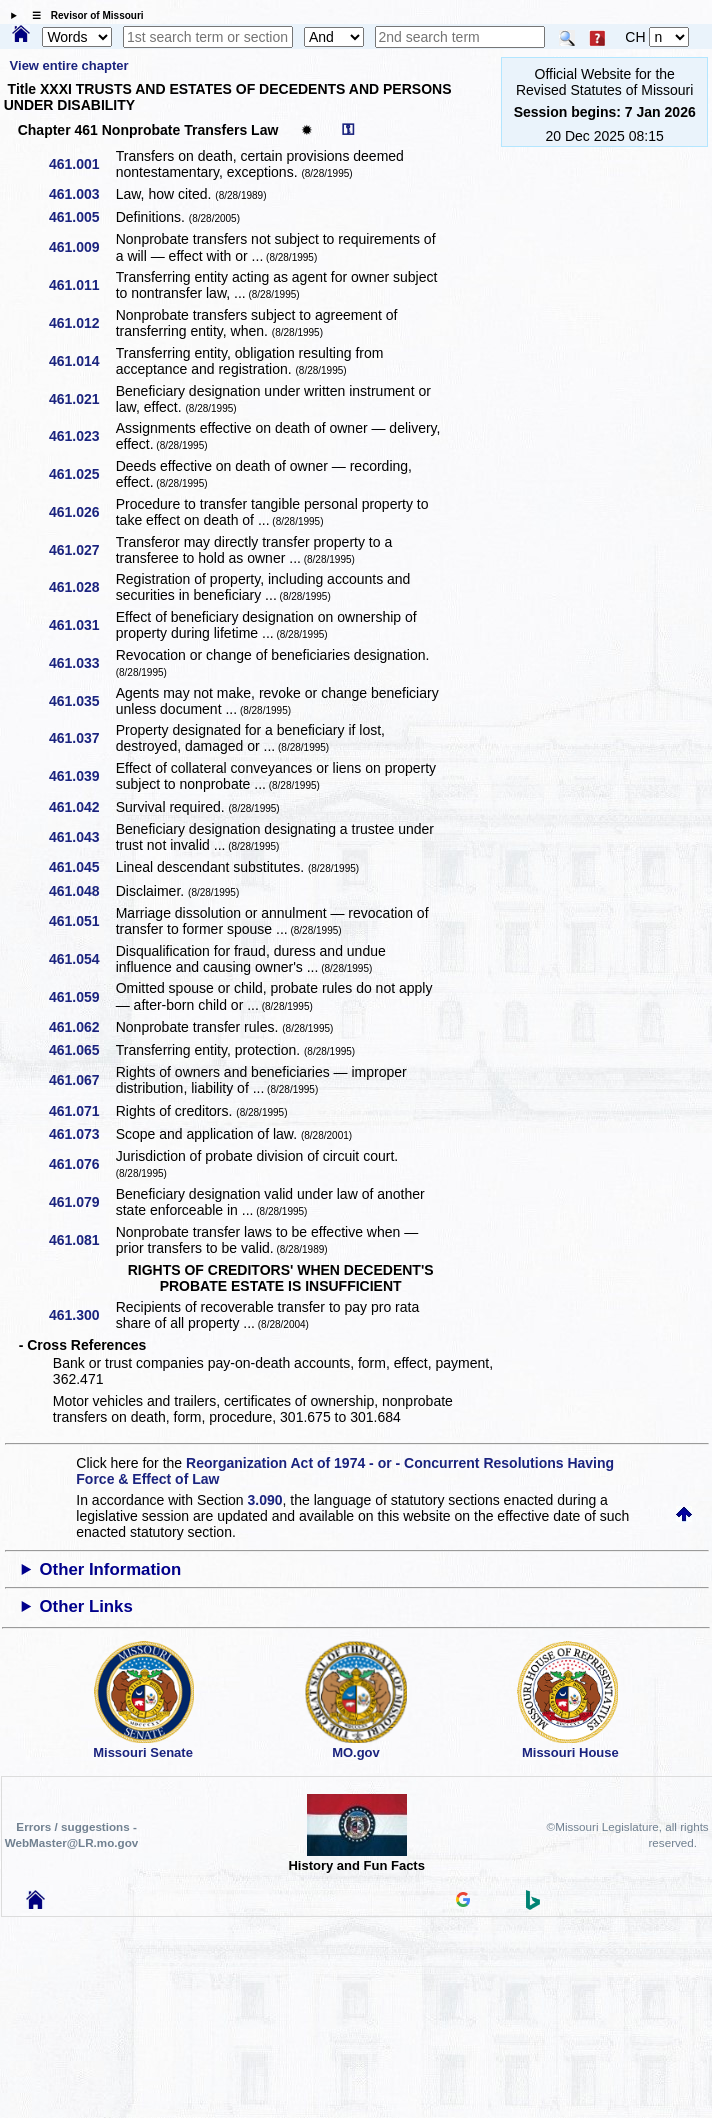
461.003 (81, 194)
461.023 (81, 436)
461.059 (81, 997)
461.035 (81, 701)
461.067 (81, 1080)
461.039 (81, 776)
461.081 (81, 1240)
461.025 (81, 474)
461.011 (81, 285)
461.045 (81, 867)
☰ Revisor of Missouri (83, 15)
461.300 (81, 1315)
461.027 (81, 550)
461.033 (81, 663)
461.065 (81, 1050)
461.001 (81, 164)
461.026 (81, 512)
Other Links (86, 1606)
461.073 (81, 1134)
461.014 (81, 361)
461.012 (81, 323)
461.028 (81, 587)
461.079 (81, 1202)
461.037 (81, 738)
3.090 (265, 1500)
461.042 (81, 807)
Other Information (111, 1569)
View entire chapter (69, 65)
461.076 (81, 1164)
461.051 (81, 921)
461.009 (81, 247)
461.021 (81, 399)
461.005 (81, 217)
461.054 (81, 959)
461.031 (81, 625)
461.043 (81, 837)
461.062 (81, 1027)
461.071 (81, 1111)
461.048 (81, 891)
